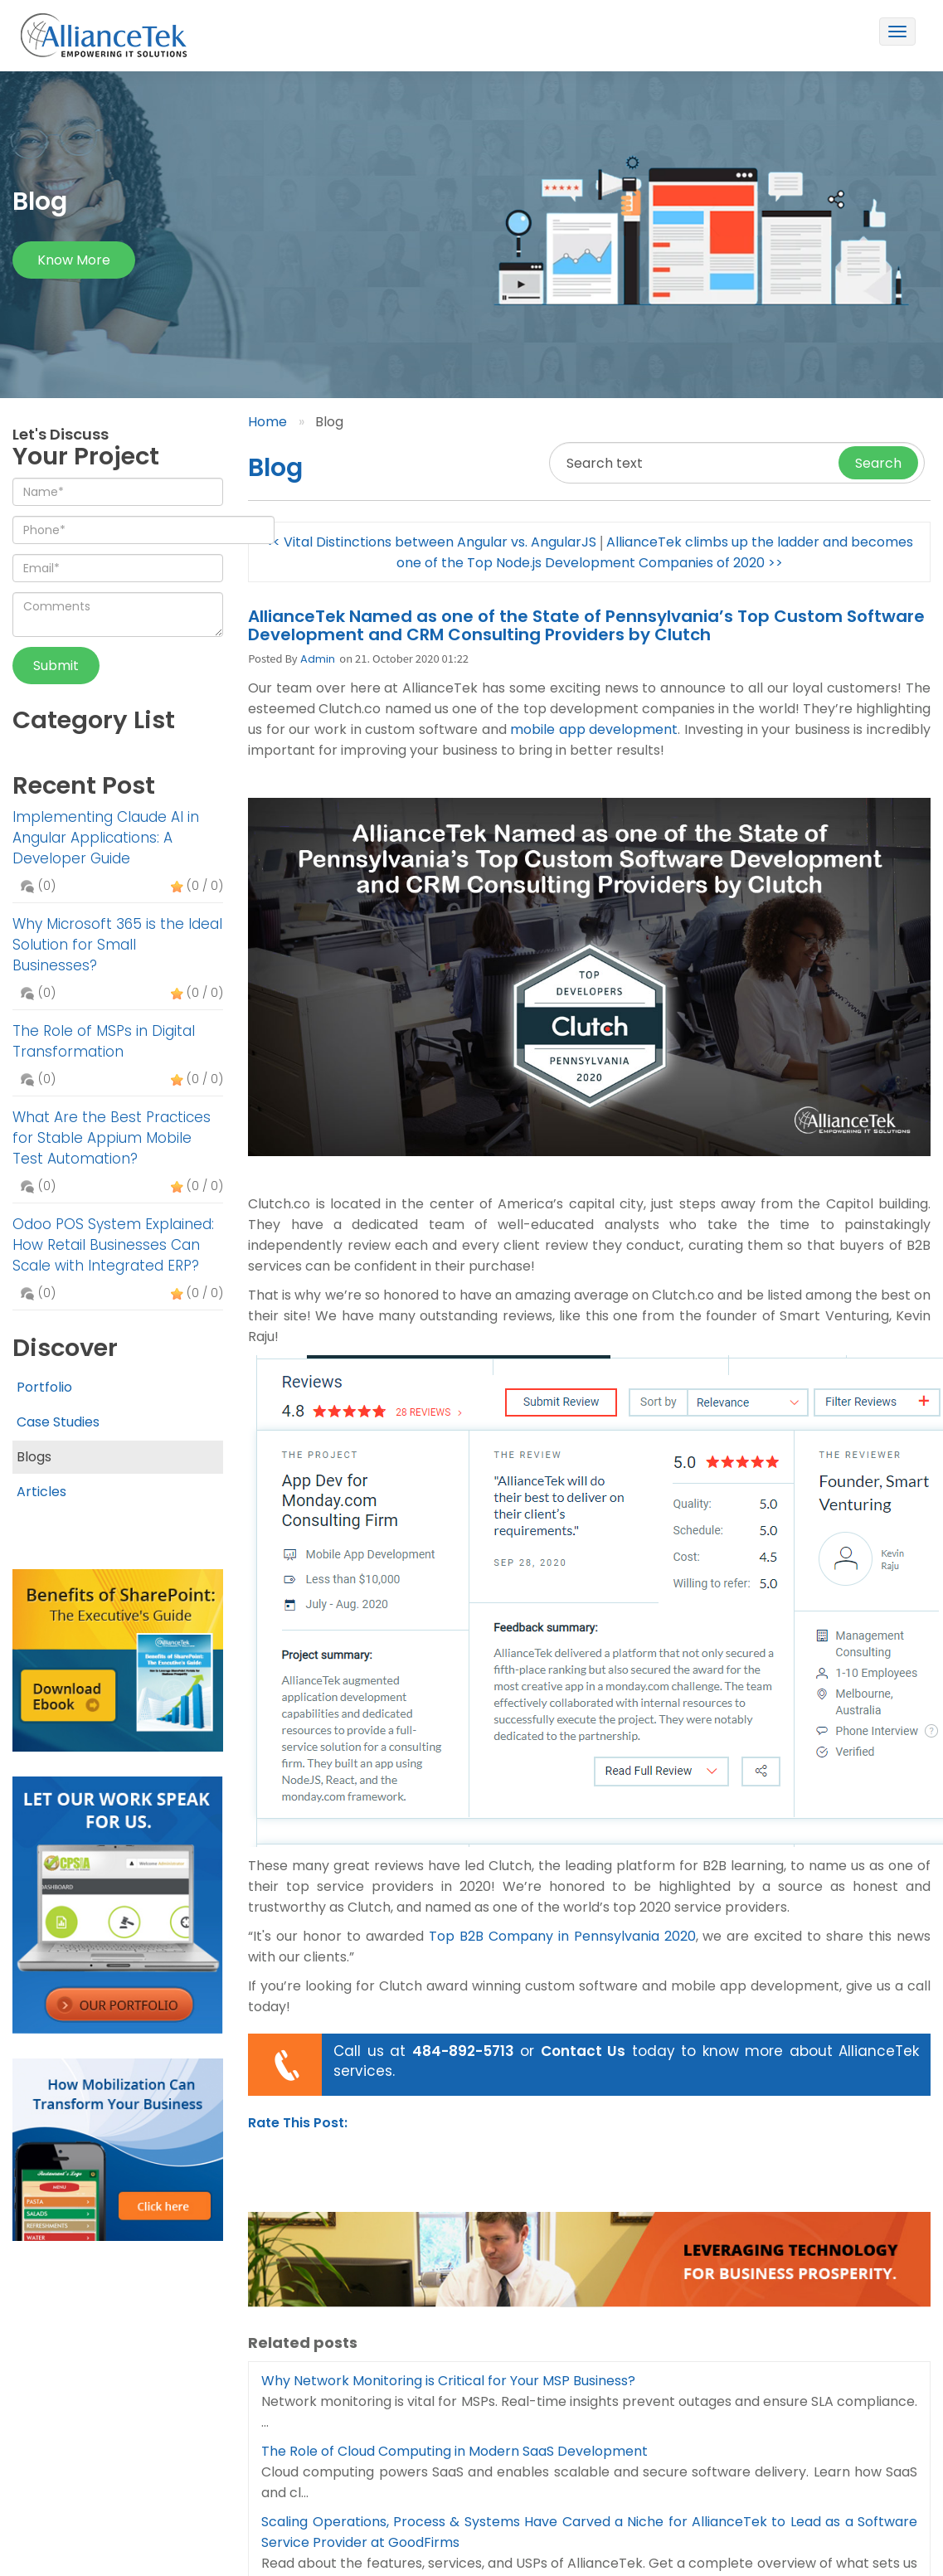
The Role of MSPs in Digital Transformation (103, 1041)
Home (267, 421)
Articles (41, 1491)
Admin (317, 659)
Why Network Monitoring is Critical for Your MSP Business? (448, 2380)
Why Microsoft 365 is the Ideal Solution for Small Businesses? (117, 944)
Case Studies (58, 1421)
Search (878, 463)
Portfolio (44, 1387)
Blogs (34, 1456)
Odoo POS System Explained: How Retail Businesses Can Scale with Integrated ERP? (113, 1245)
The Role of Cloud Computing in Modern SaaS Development (454, 2451)
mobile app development (594, 729)
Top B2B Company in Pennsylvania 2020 (562, 1936)
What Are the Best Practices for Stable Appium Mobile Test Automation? (111, 1138)
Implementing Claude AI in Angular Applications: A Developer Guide (105, 837)
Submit (56, 665)
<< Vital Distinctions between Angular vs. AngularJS (430, 542)
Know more (73, 260)
